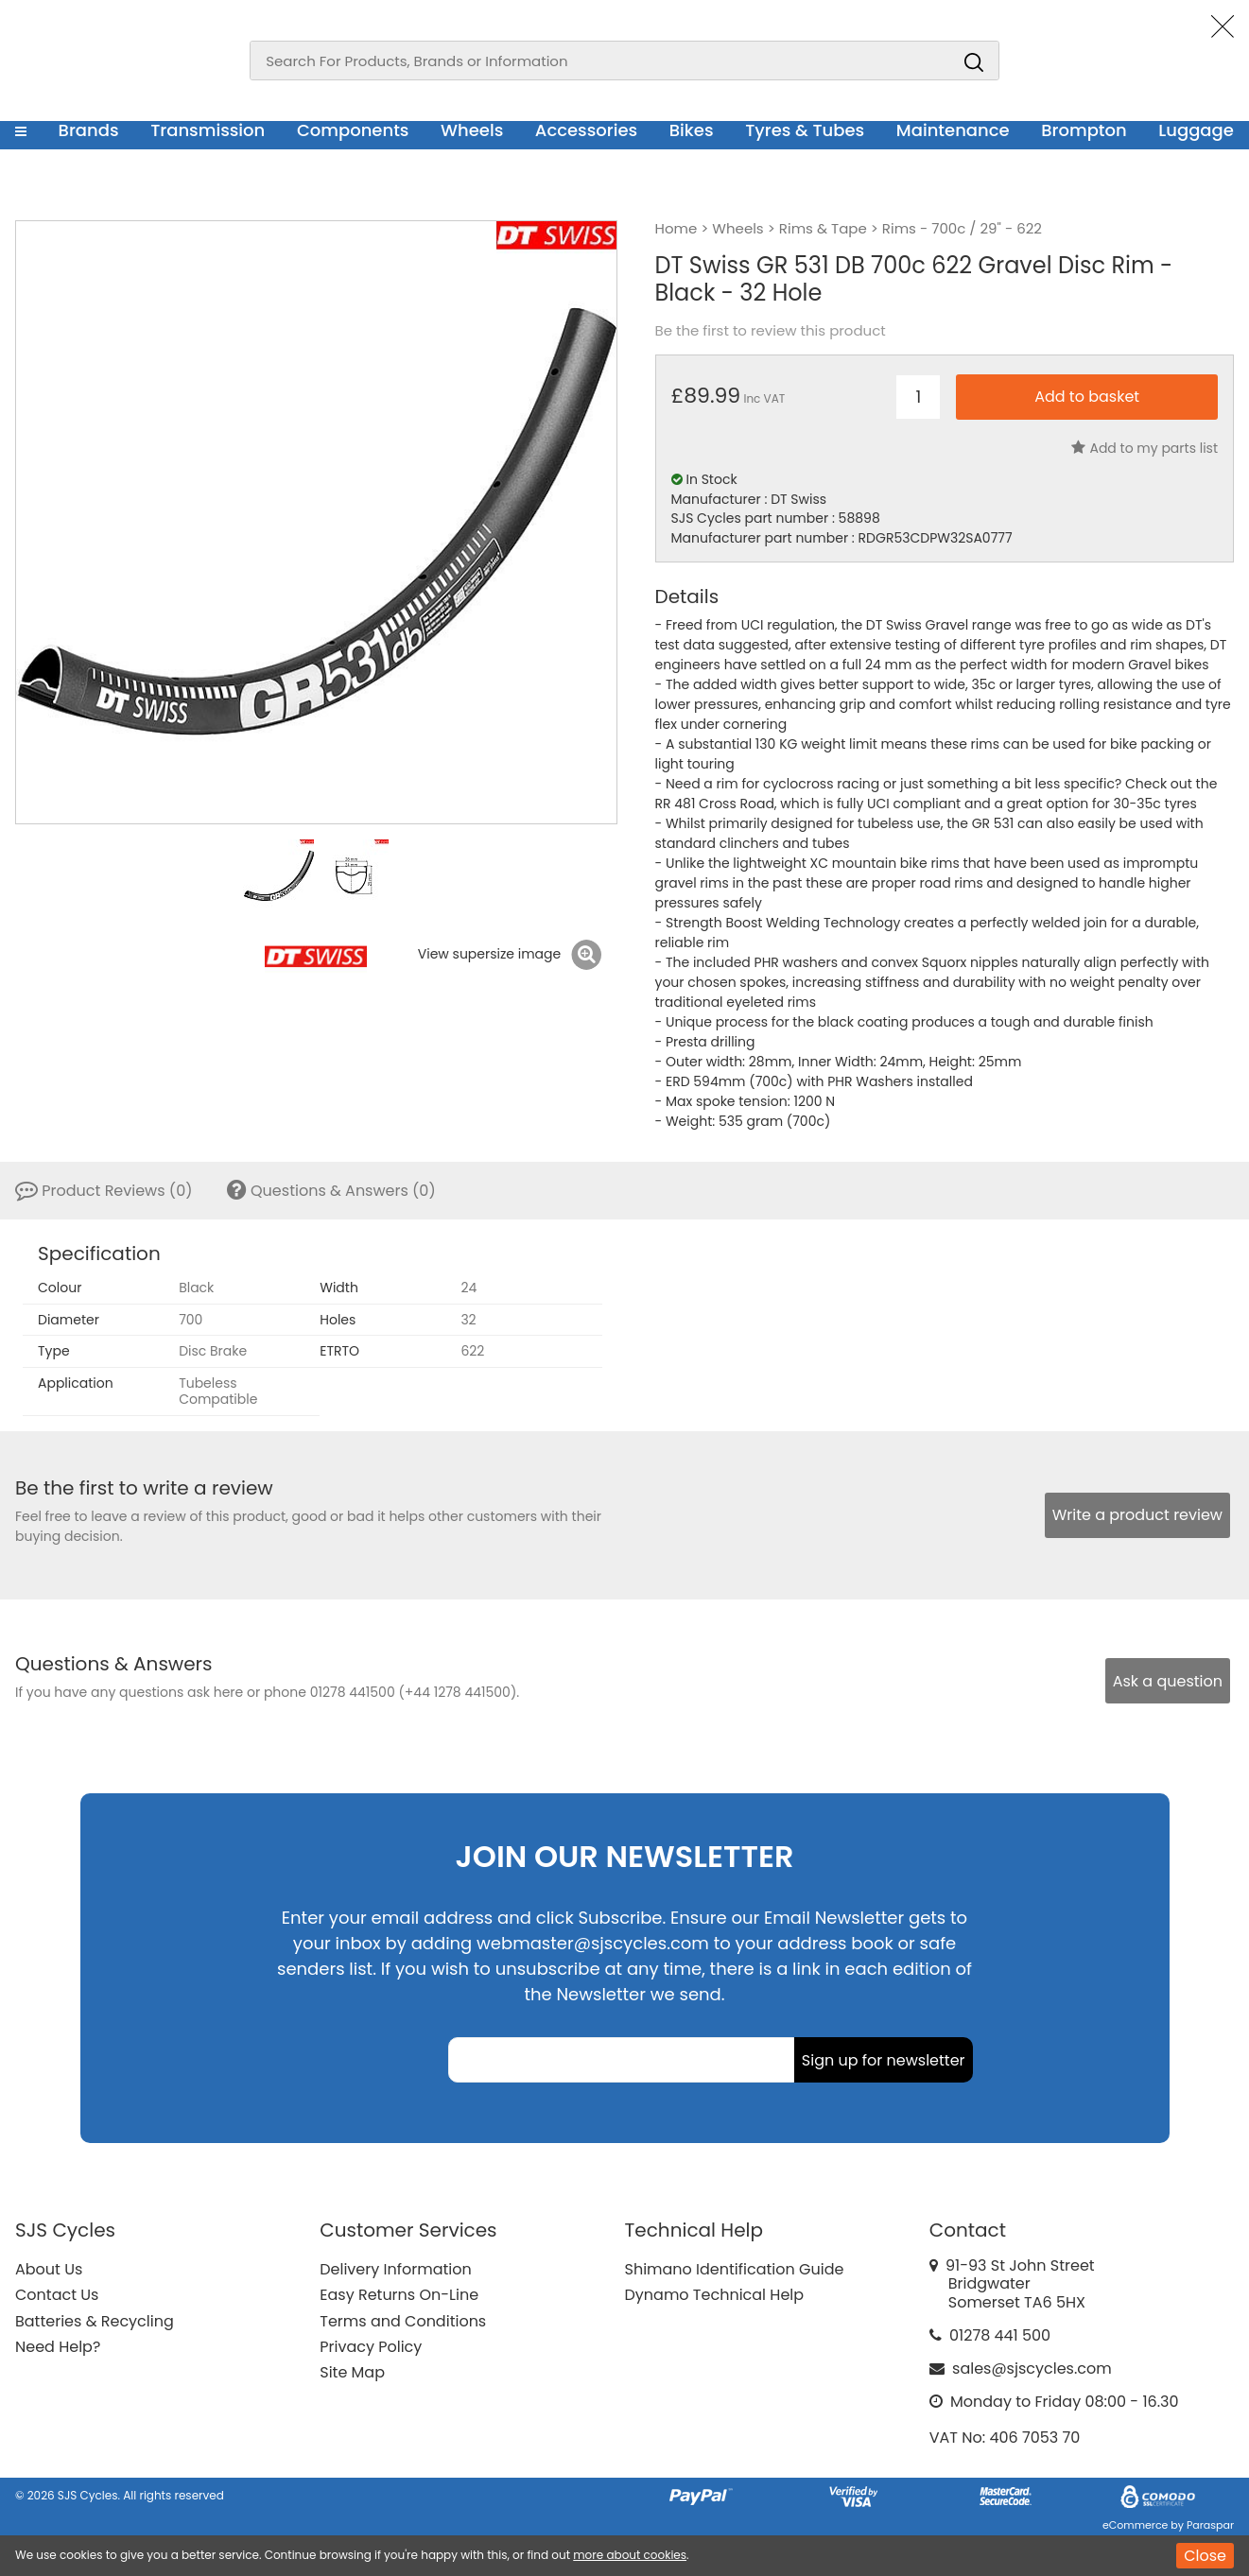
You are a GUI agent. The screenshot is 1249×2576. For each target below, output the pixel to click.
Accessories (586, 130)
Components (353, 130)
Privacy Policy (371, 2347)
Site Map (352, 2372)
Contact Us (56, 2295)
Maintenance (953, 130)
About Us (48, 2269)
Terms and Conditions (403, 2321)
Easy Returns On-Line (399, 2295)
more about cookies (629, 2555)
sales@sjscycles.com (1032, 2368)
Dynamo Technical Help (715, 2295)
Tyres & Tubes (804, 130)
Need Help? (57, 2347)
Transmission (207, 130)
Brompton (1084, 130)
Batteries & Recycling (94, 2321)
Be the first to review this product (770, 330)
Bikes (691, 130)
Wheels (472, 130)
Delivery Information (395, 2269)
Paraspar (1210, 2525)
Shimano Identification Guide (734, 2269)
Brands (89, 130)
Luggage (1196, 130)
